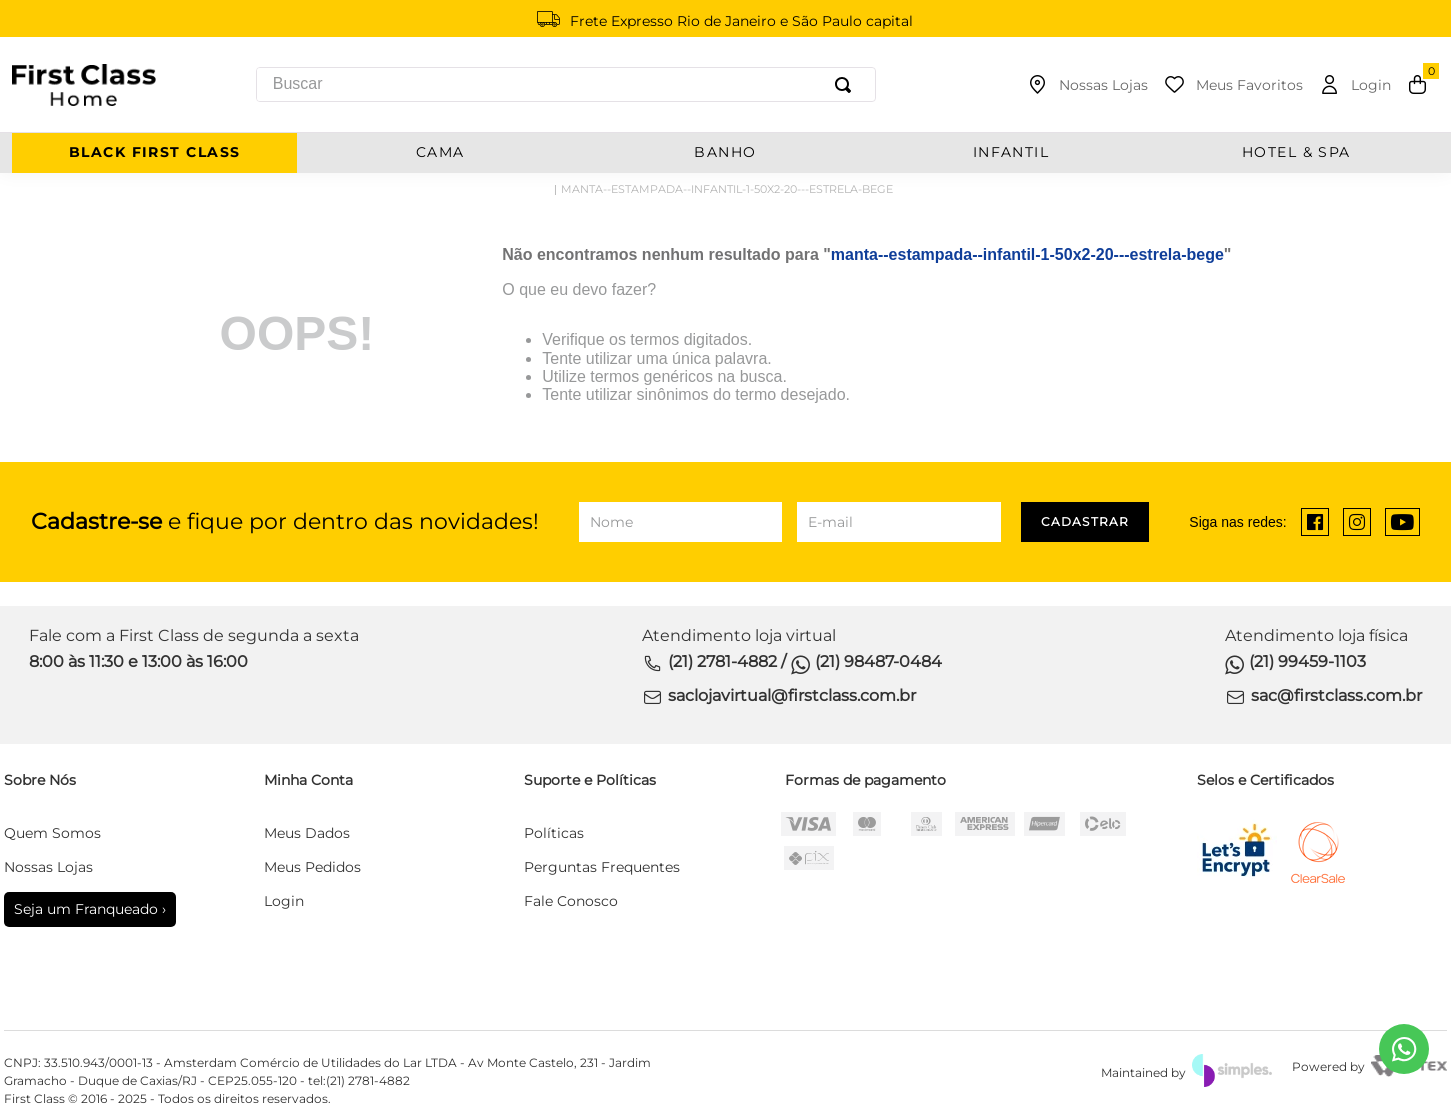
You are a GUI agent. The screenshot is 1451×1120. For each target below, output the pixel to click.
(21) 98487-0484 (878, 661)
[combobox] (566, 84)
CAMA (440, 152)
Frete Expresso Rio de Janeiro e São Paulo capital (741, 21)
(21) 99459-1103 (1307, 661)
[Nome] (680, 522)
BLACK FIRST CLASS (154, 152)
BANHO (725, 152)
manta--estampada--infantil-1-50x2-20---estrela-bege (727, 189)
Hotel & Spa (1296, 152)
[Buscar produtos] (847, 84)
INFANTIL (1011, 152)
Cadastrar (1085, 521)
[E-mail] (898, 522)
